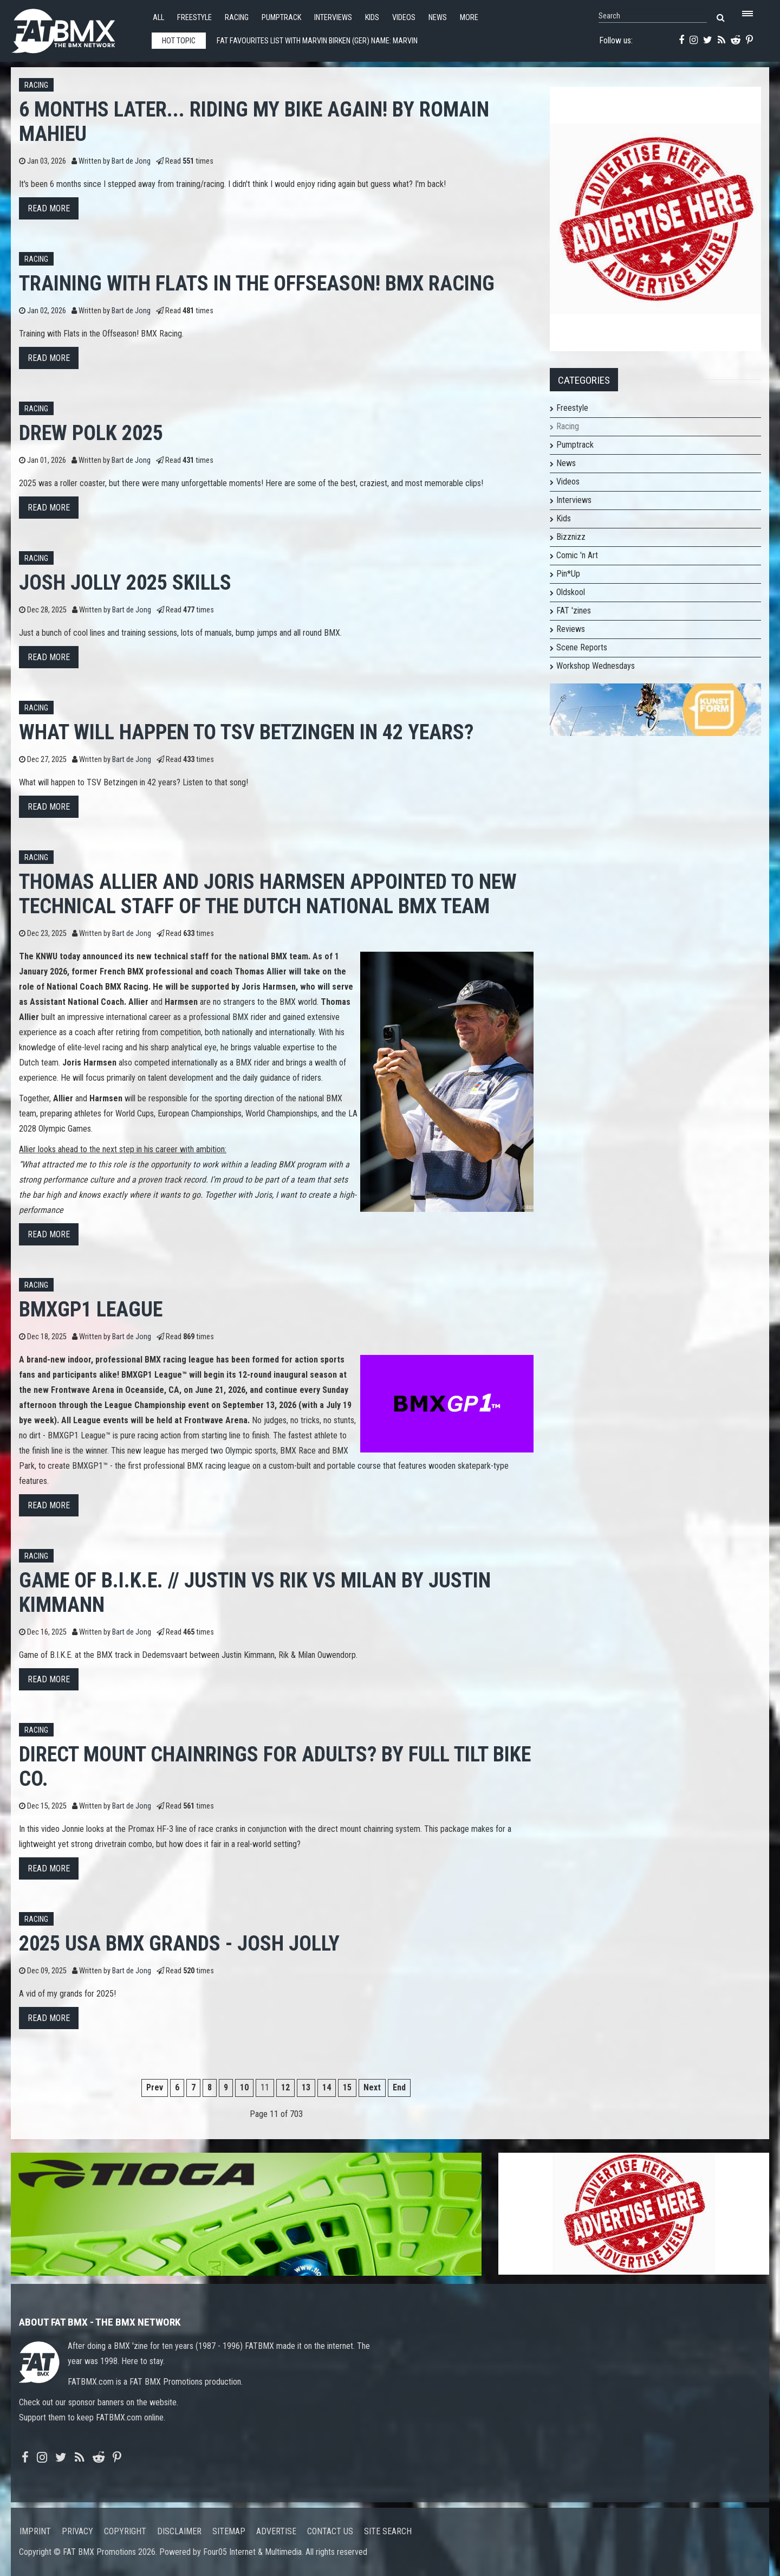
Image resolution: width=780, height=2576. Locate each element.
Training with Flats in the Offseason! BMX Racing (257, 283)
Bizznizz (571, 537)
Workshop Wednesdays (595, 666)
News (437, 17)
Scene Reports (581, 647)
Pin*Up (568, 574)
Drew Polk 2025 (91, 433)
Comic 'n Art (577, 555)
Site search (388, 2531)
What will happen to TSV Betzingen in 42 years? (246, 732)
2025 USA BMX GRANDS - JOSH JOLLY (179, 1943)
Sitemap (228, 2531)
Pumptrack (281, 17)
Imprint (35, 2531)
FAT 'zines (573, 610)
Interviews (333, 17)
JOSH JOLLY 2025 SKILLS (125, 582)
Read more (49, 208)
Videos (403, 17)
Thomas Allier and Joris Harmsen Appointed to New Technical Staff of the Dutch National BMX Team (268, 893)
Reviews (570, 629)
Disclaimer (179, 2531)
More (469, 17)
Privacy (77, 2531)
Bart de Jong (131, 161)
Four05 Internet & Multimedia (252, 2552)
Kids (372, 17)
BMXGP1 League (90, 1309)
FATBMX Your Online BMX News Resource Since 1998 (76, 28)
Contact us (330, 2531)
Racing (237, 17)
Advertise (276, 2531)
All (158, 17)
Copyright (125, 2531)
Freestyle (194, 17)
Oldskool (570, 592)
